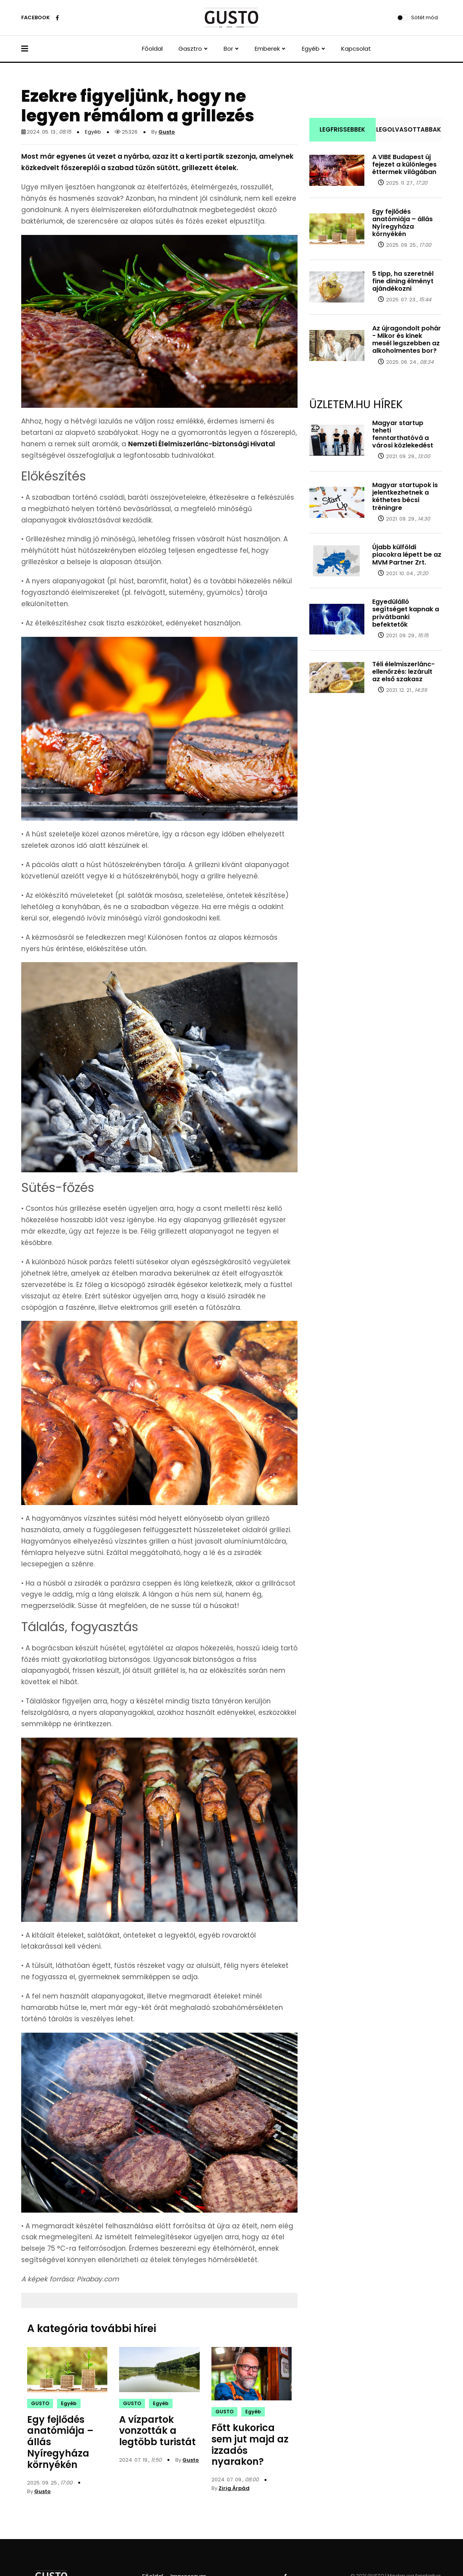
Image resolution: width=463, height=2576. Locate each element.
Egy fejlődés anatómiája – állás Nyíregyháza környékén (402, 223)
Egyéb (311, 48)
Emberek (267, 48)
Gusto (166, 132)
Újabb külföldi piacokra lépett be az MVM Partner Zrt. (406, 555)
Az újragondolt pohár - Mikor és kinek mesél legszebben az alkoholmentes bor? (406, 340)
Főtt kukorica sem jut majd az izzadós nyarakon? (249, 2444)
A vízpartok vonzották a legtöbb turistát (157, 2431)
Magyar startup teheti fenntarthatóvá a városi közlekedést (402, 434)
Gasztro (190, 48)
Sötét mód (424, 17)
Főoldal (152, 48)
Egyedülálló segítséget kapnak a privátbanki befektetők (405, 613)
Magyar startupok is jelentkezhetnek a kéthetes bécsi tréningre (405, 496)
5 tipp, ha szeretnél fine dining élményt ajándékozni (403, 281)
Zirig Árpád (234, 2488)
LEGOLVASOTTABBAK (408, 129)
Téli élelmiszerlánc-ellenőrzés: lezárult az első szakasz (403, 672)
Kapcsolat (356, 48)
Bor (228, 48)
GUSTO (40, 2403)
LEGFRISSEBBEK (342, 129)
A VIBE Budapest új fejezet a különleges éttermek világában (404, 164)
